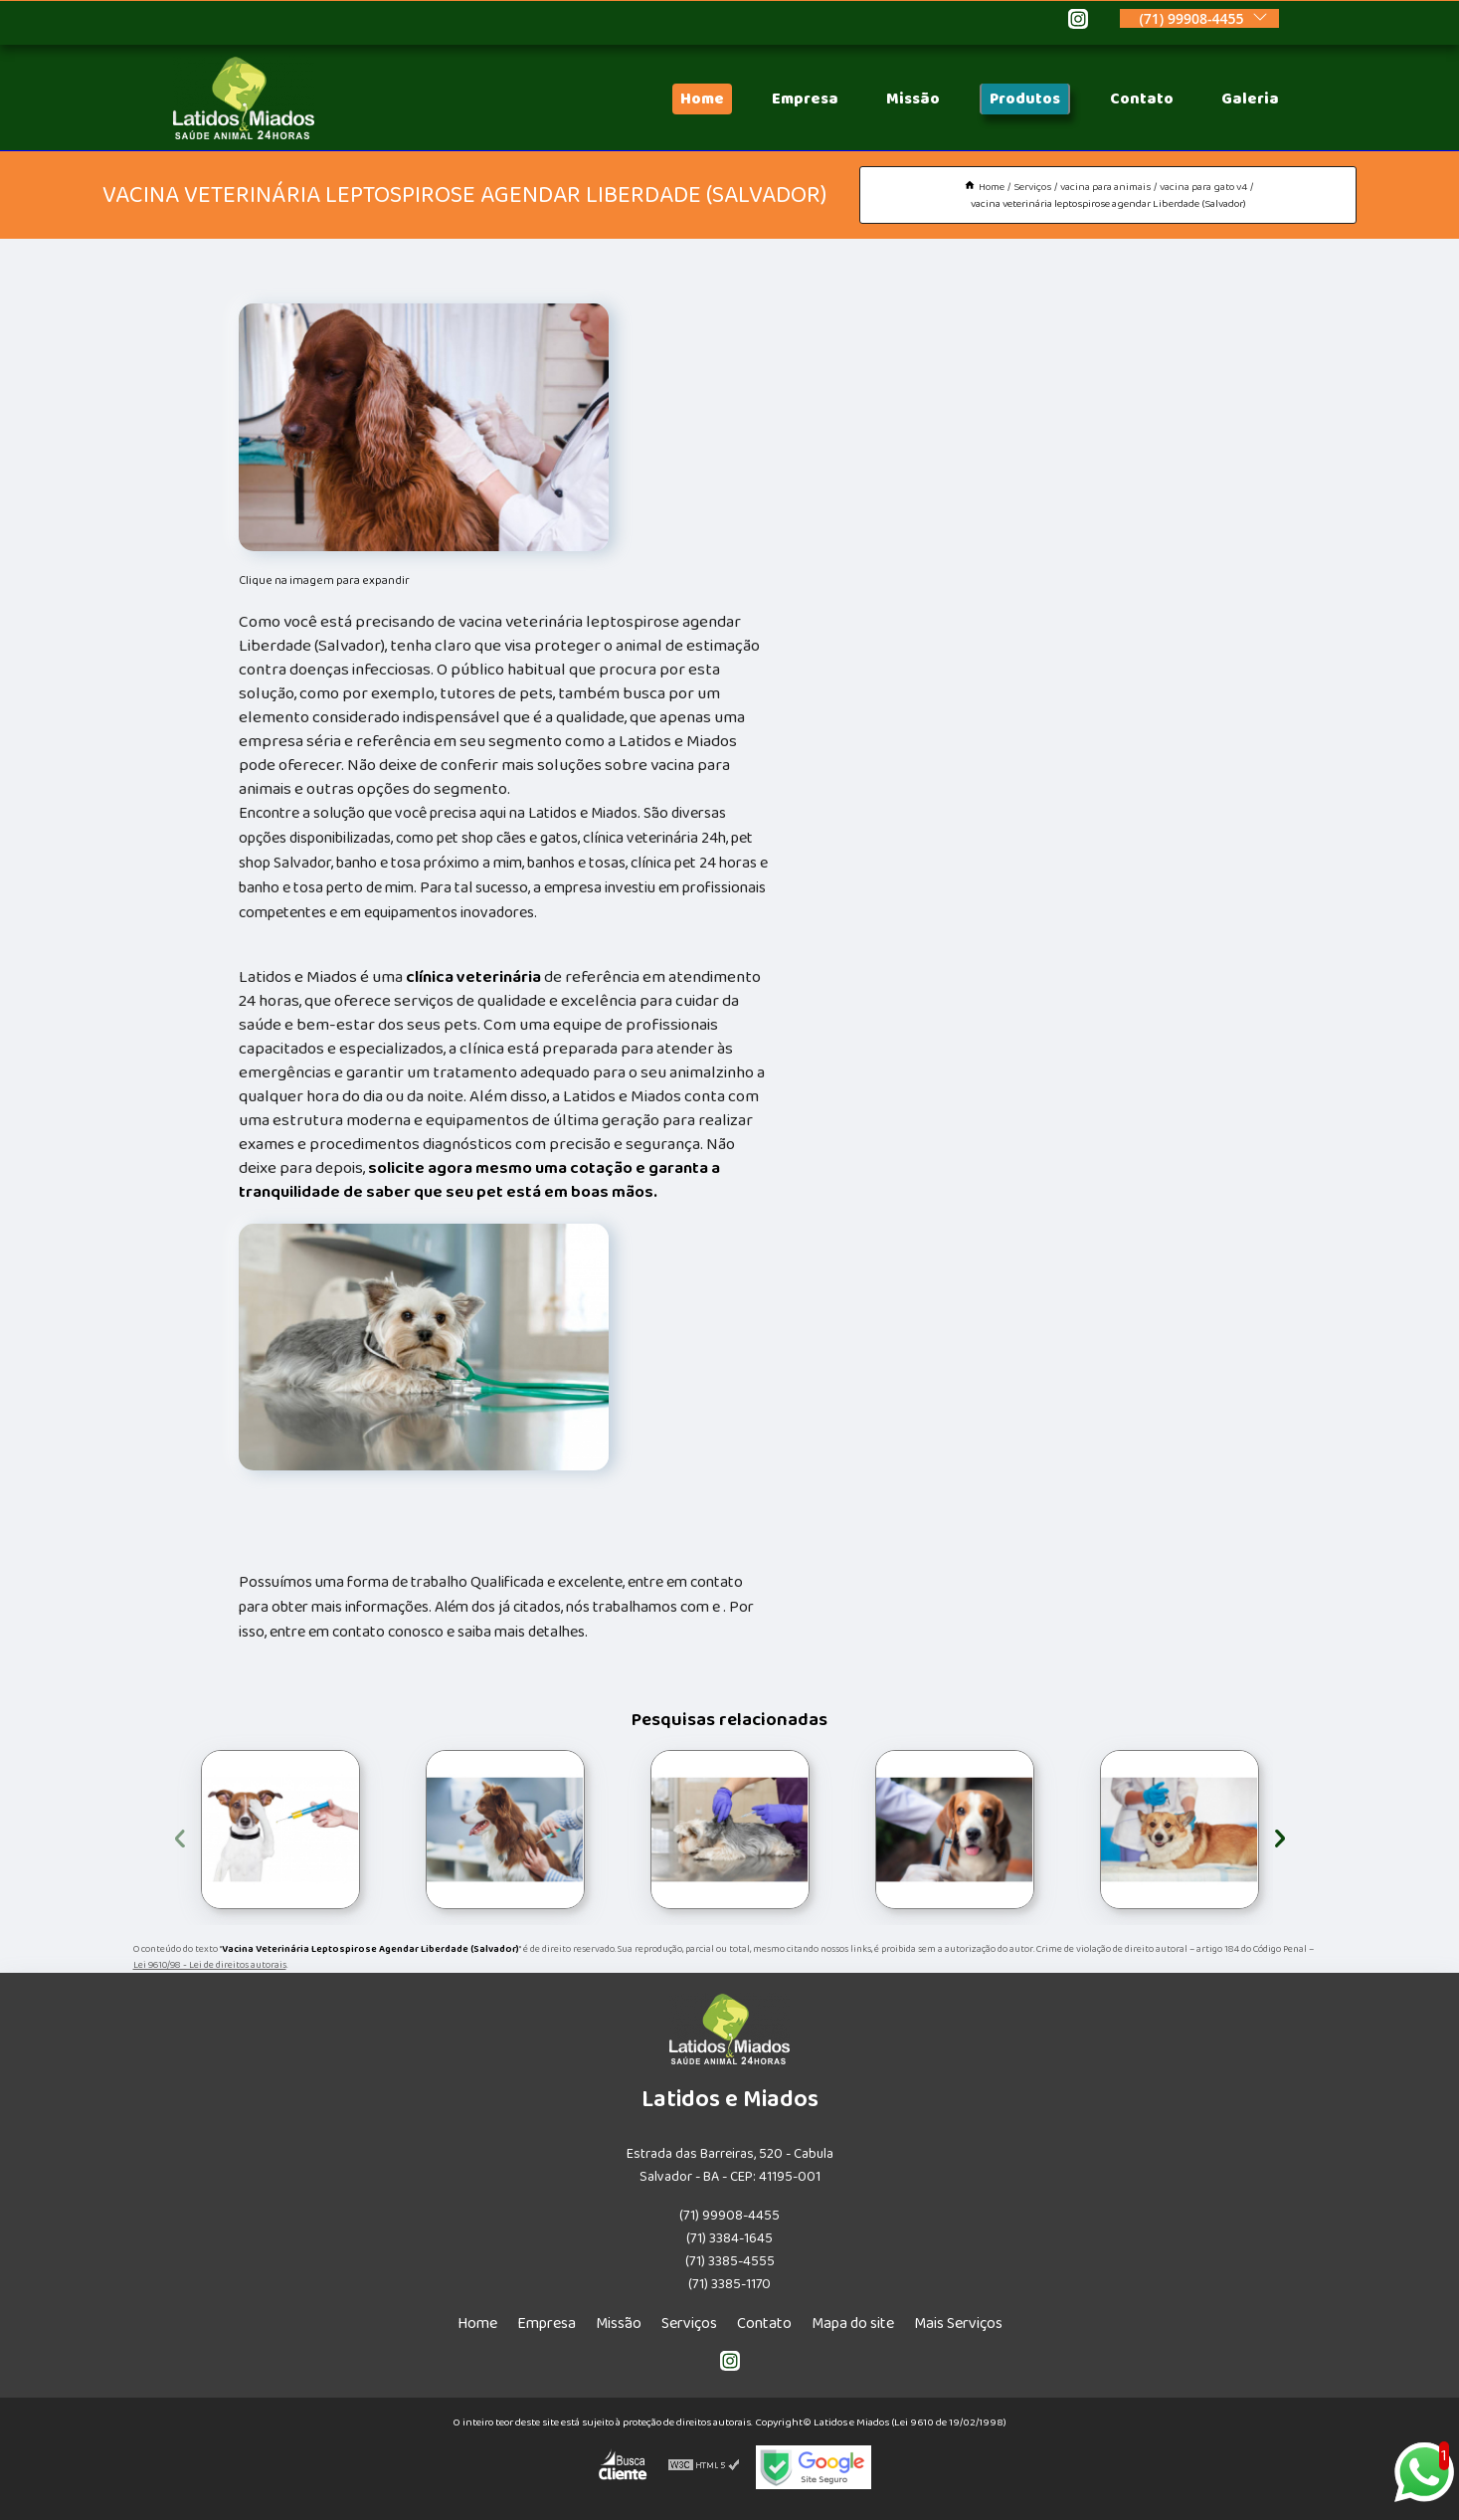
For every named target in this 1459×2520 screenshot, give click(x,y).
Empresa (805, 99)
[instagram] (1078, 22)
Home (702, 99)
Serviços (689, 2323)
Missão (913, 99)
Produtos (1025, 99)
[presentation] (180, 1835)
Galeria (1250, 99)
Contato (1142, 99)
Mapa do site (853, 2323)
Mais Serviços (958, 2323)
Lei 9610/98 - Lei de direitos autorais (209, 1965)
